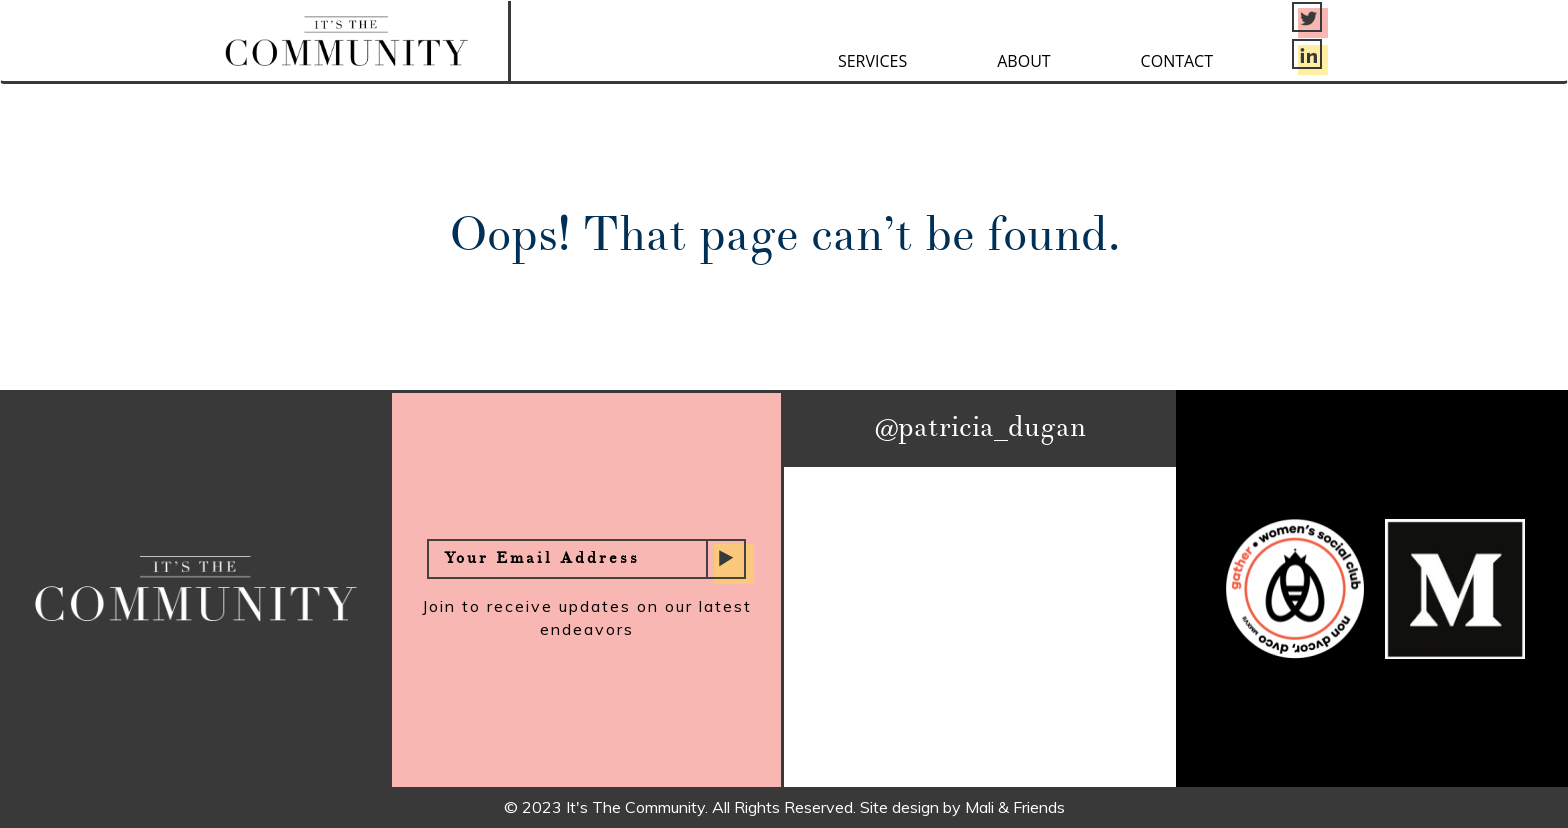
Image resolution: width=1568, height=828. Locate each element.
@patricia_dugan (980, 428)
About (1023, 61)
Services (872, 61)
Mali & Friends (1015, 807)
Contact (1177, 61)
